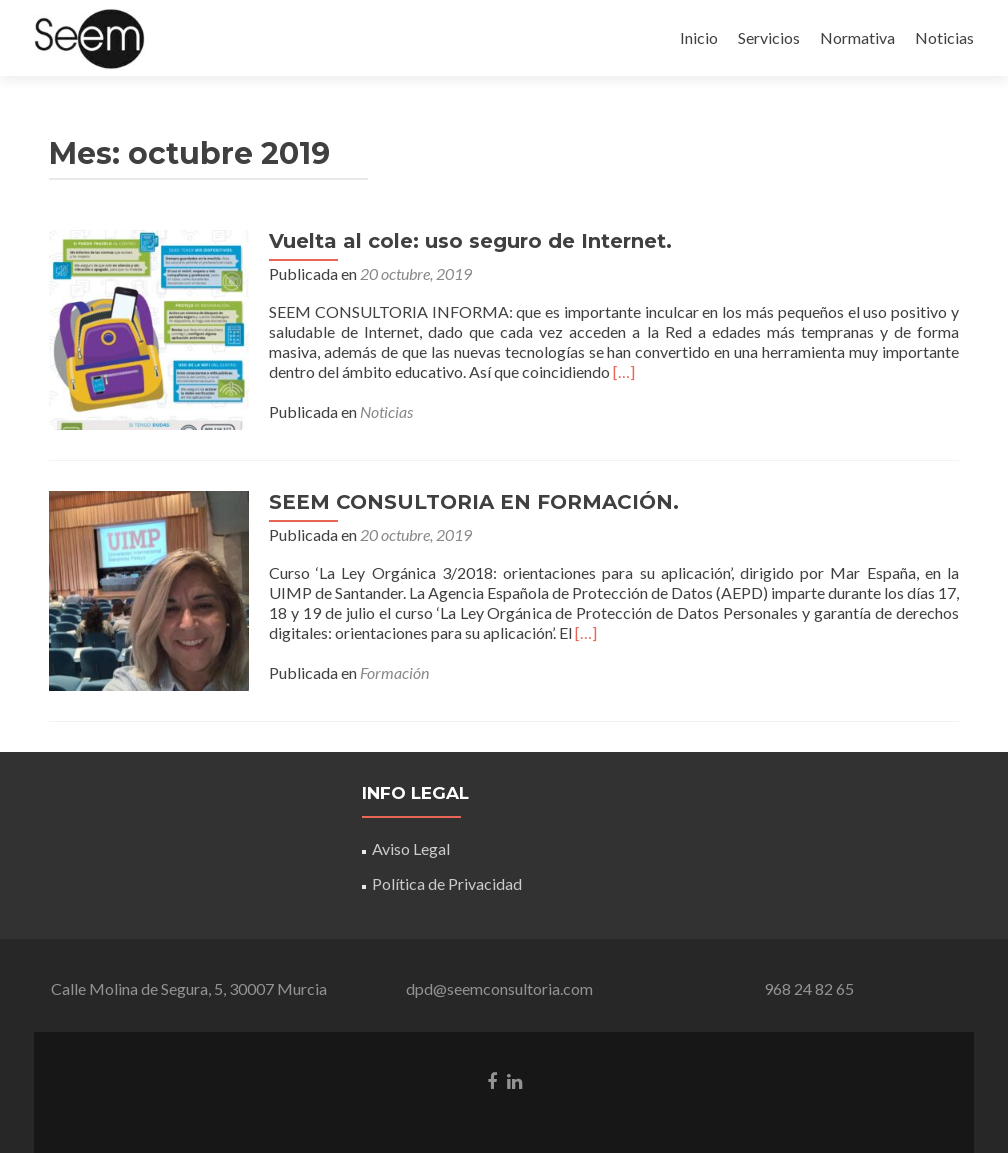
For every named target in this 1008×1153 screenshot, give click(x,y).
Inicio (699, 37)
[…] (624, 371)
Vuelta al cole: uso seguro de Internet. (470, 241)
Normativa (857, 37)
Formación (394, 672)
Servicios (769, 37)
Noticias (944, 37)
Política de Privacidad (447, 883)
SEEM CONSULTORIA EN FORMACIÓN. (474, 502)
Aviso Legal (411, 848)
